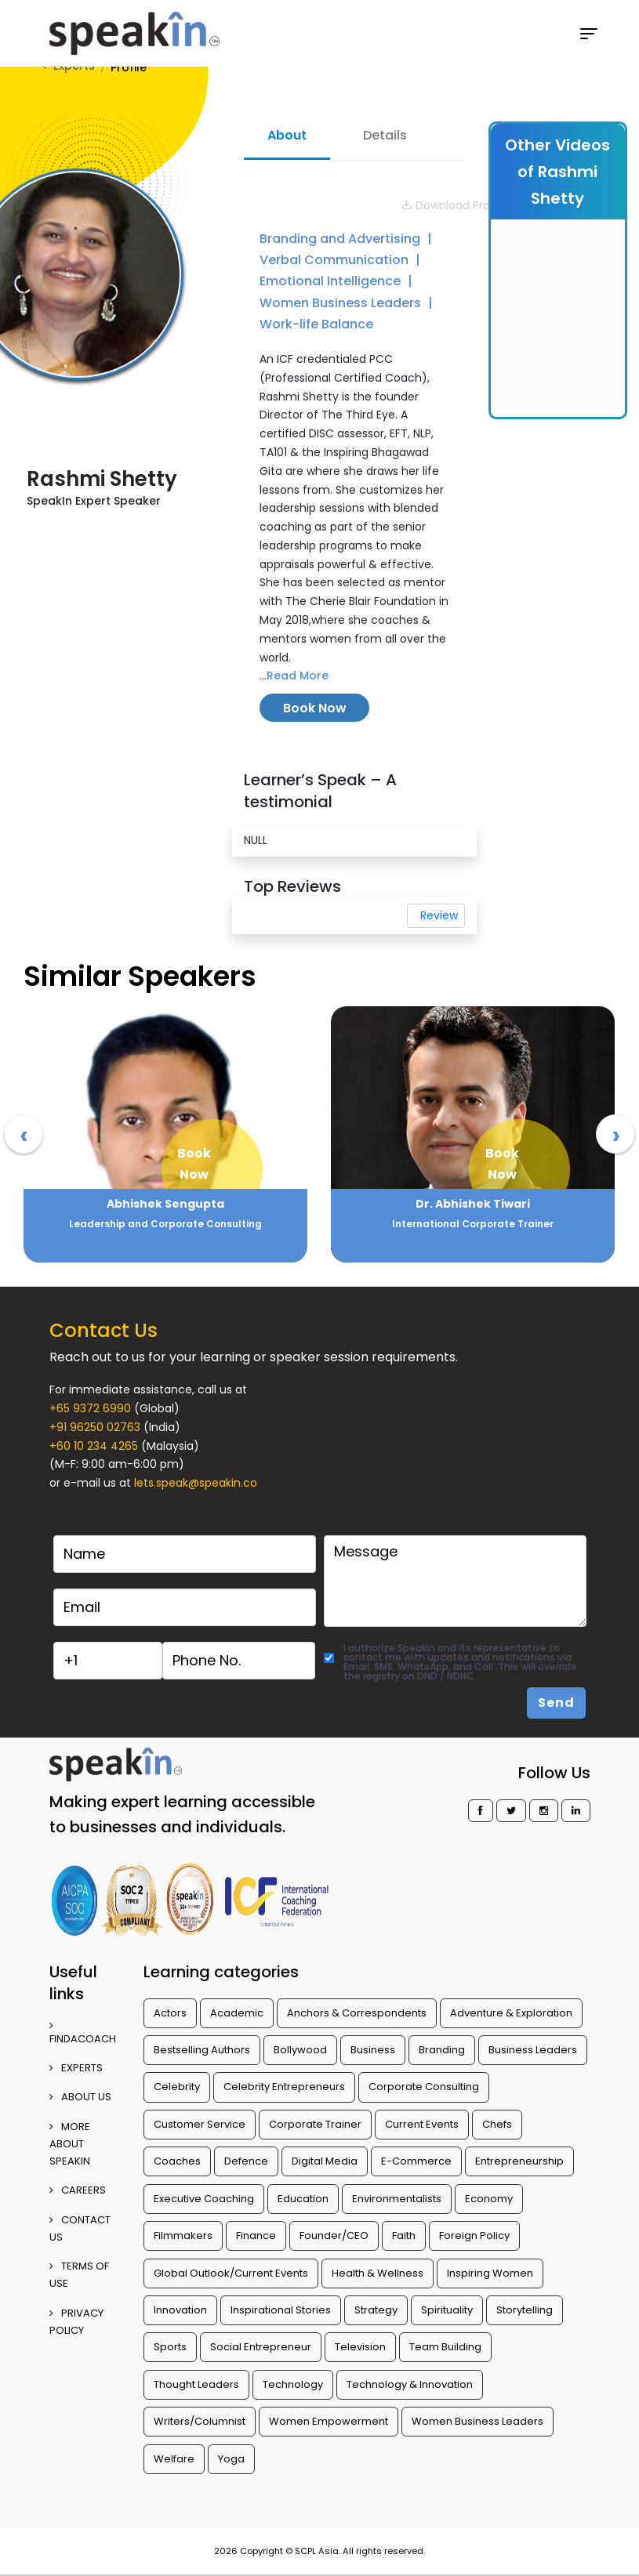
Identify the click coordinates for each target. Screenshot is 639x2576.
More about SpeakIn (69, 2143)
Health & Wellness (377, 2273)
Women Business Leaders (342, 303)
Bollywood (300, 2049)
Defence (246, 2161)
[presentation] (23, 1134)
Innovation (180, 2309)
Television (360, 2346)
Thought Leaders (196, 2384)
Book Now (315, 708)
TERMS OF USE (79, 2275)
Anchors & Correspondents (357, 2012)
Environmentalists (396, 2198)
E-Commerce (416, 2161)
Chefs (497, 2124)
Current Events (422, 2124)
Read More (298, 675)
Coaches (177, 2161)
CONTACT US (80, 2228)
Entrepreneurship (519, 2161)
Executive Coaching (204, 2198)
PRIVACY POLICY (76, 2322)
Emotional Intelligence (332, 281)
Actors (170, 2012)
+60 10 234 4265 (93, 1446)
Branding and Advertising (341, 239)
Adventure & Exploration (511, 2012)
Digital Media (325, 2161)
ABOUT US (80, 2096)
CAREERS (77, 2190)
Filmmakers (183, 2235)
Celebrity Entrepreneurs (284, 2086)
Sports (170, 2346)
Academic (236, 2012)
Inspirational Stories (281, 2309)
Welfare (174, 2458)
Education (303, 2198)
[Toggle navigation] (588, 33)
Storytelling (524, 2309)
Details (385, 135)
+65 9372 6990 (90, 1408)
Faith (404, 2235)
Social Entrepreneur (260, 2346)
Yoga (231, 2458)
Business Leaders (532, 2049)
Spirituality (447, 2309)
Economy (489, 2198)
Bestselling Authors (202, 2049)
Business (372, 2049)
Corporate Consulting (424, 2086)
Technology (293, 2384)
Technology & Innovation (410, 2384)
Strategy (376, 2309)
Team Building (445, 2346)
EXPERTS (76, 2067)
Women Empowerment (328, 2421)
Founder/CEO (334, 2235)
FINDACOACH (82, 2033)
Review (439, 915)
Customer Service (199, 2124)
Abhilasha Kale (165, 1204)
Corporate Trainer (315, 2124)
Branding (442, 2049)
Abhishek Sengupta (473, 1204)
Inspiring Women (490, 2273)
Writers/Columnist (199, 2421)
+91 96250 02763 (94, 1427)
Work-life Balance (316, 324)
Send (556, 1703)
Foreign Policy (474, 2235)
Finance (256, 2235)
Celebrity (177, 2086)
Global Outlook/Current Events (231, 2273)
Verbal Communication (336, 260)
